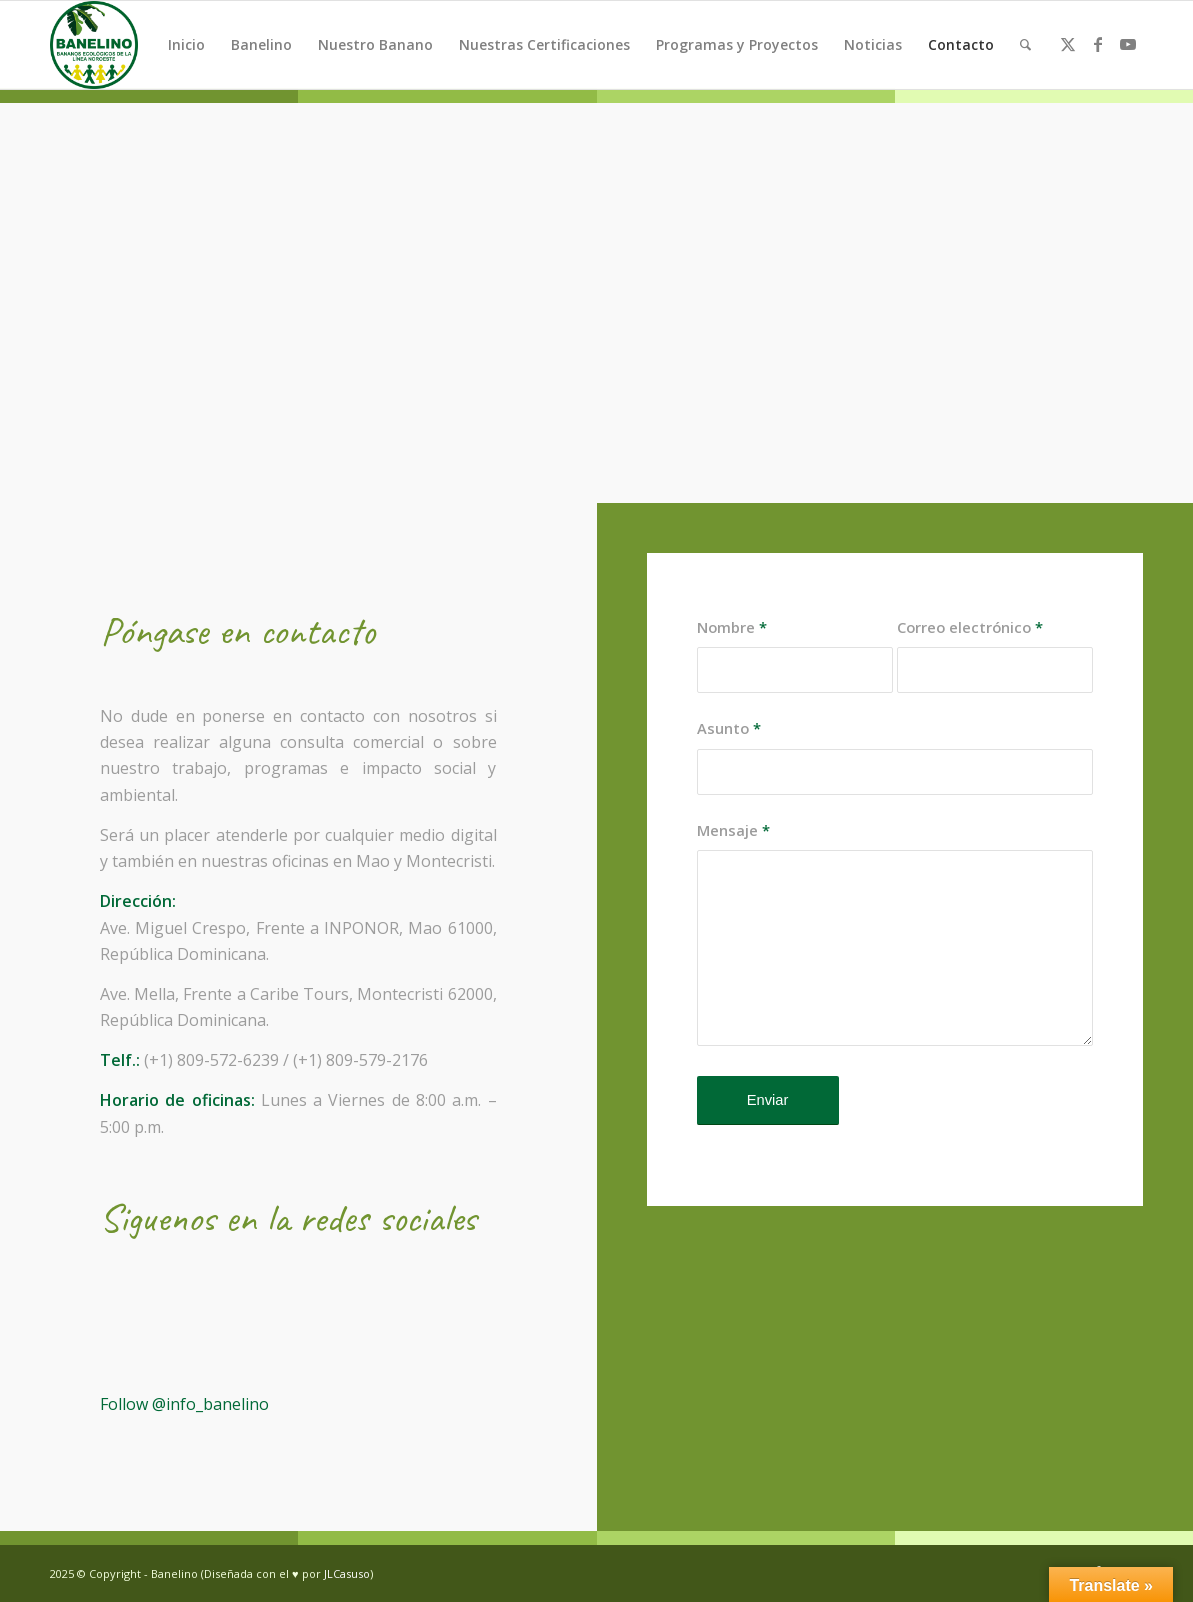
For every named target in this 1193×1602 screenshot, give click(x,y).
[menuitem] (1025, 45)
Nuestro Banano (375, 44)
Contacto (961, 44)
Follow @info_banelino (184, 1404)
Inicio (186, 44)
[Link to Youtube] (1128, 44)
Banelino (261, 44)
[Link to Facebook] (1098, 44)
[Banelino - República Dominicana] (94, 45)
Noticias (873, 44)
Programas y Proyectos (737, 44)
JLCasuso (347, 1573)
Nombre (732, 627)
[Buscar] (1025, 45)
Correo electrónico (970, 627)
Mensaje (733, 830)
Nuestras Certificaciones (544, 44)
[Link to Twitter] (1068, 44)
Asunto (729, 728)
